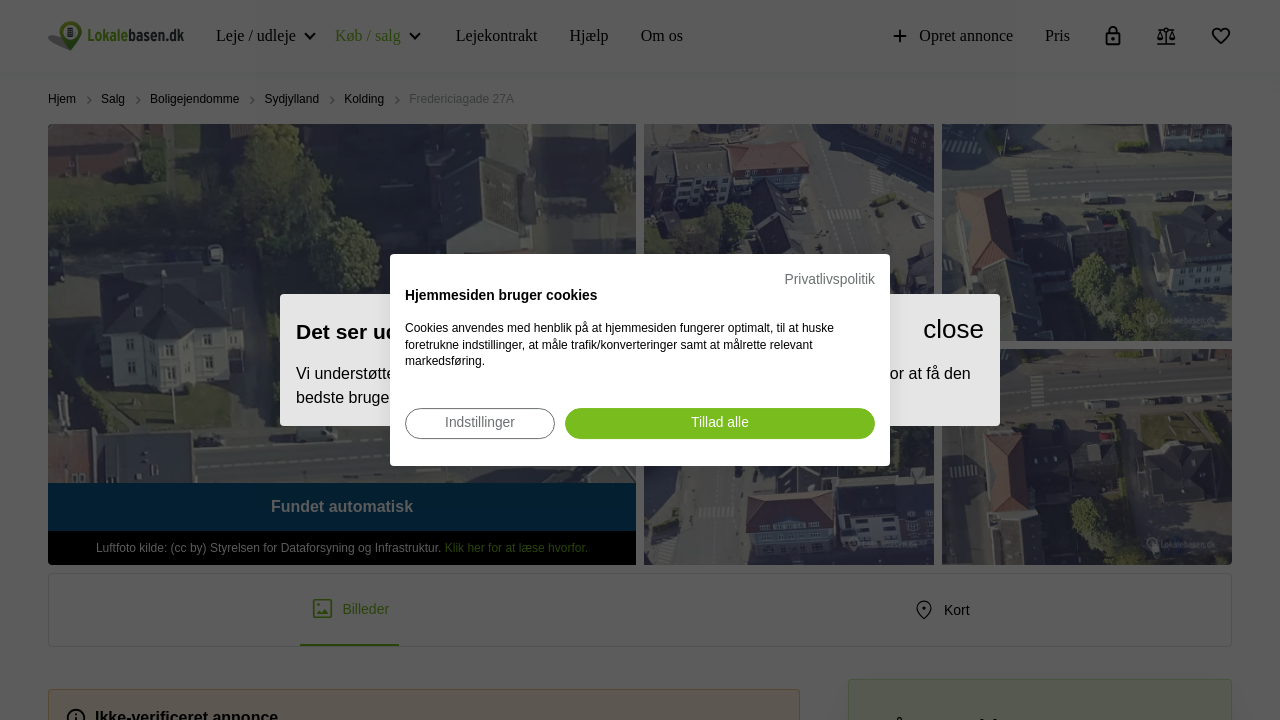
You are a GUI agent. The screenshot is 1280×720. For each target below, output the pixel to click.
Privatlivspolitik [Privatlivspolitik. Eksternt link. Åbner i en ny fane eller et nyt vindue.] (830, 279)
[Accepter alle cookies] (720, 423)
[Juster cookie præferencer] (480, 423)
